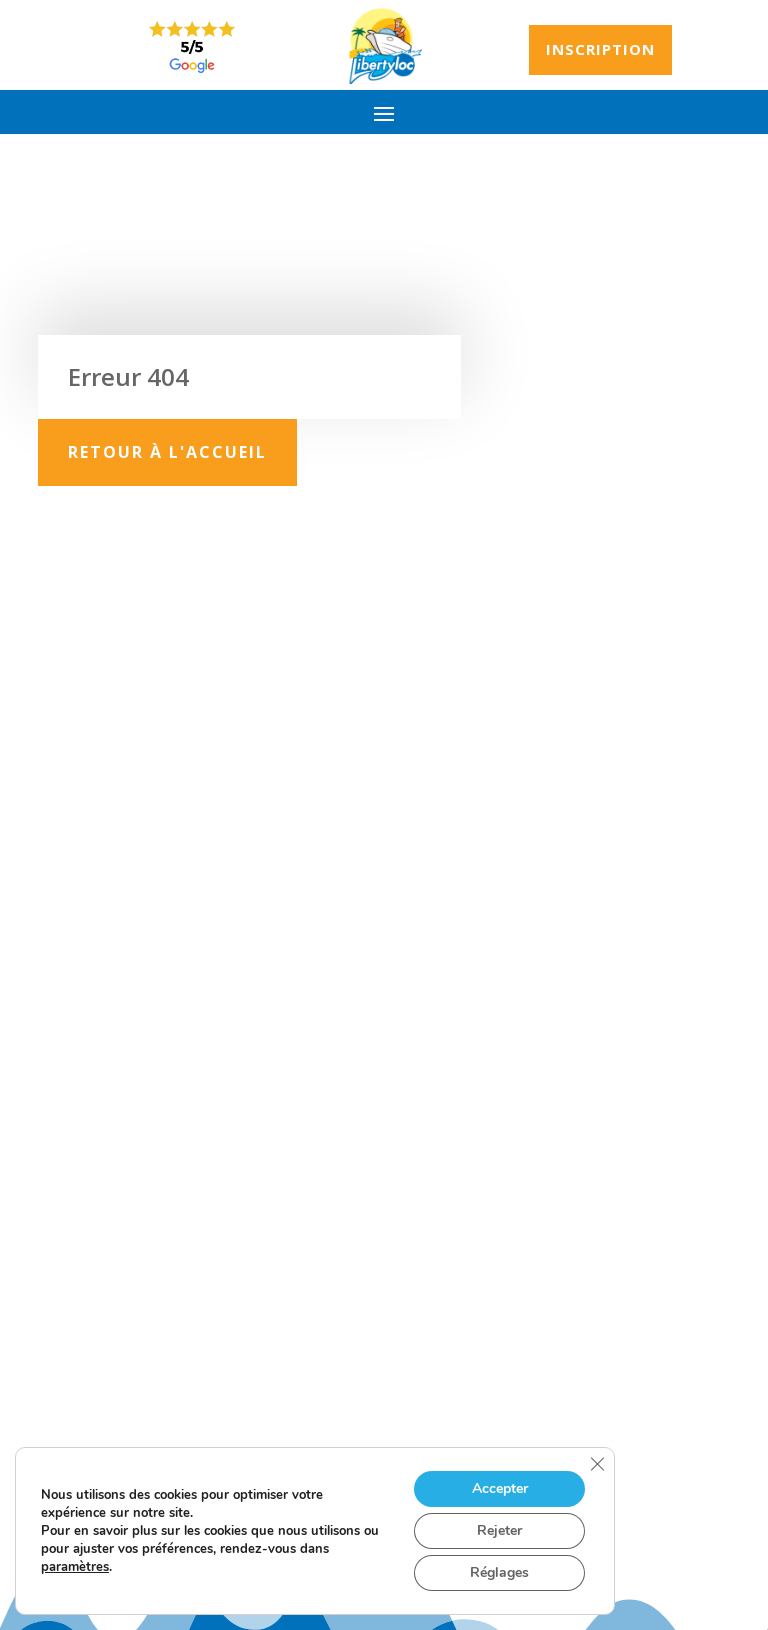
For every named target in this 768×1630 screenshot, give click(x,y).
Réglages (499, 1572)
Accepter (500, 1488)
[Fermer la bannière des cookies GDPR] (597, 1464)
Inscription (600, 49)
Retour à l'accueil (167, 452)
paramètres (75, 1567)
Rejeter (499, 1530)
